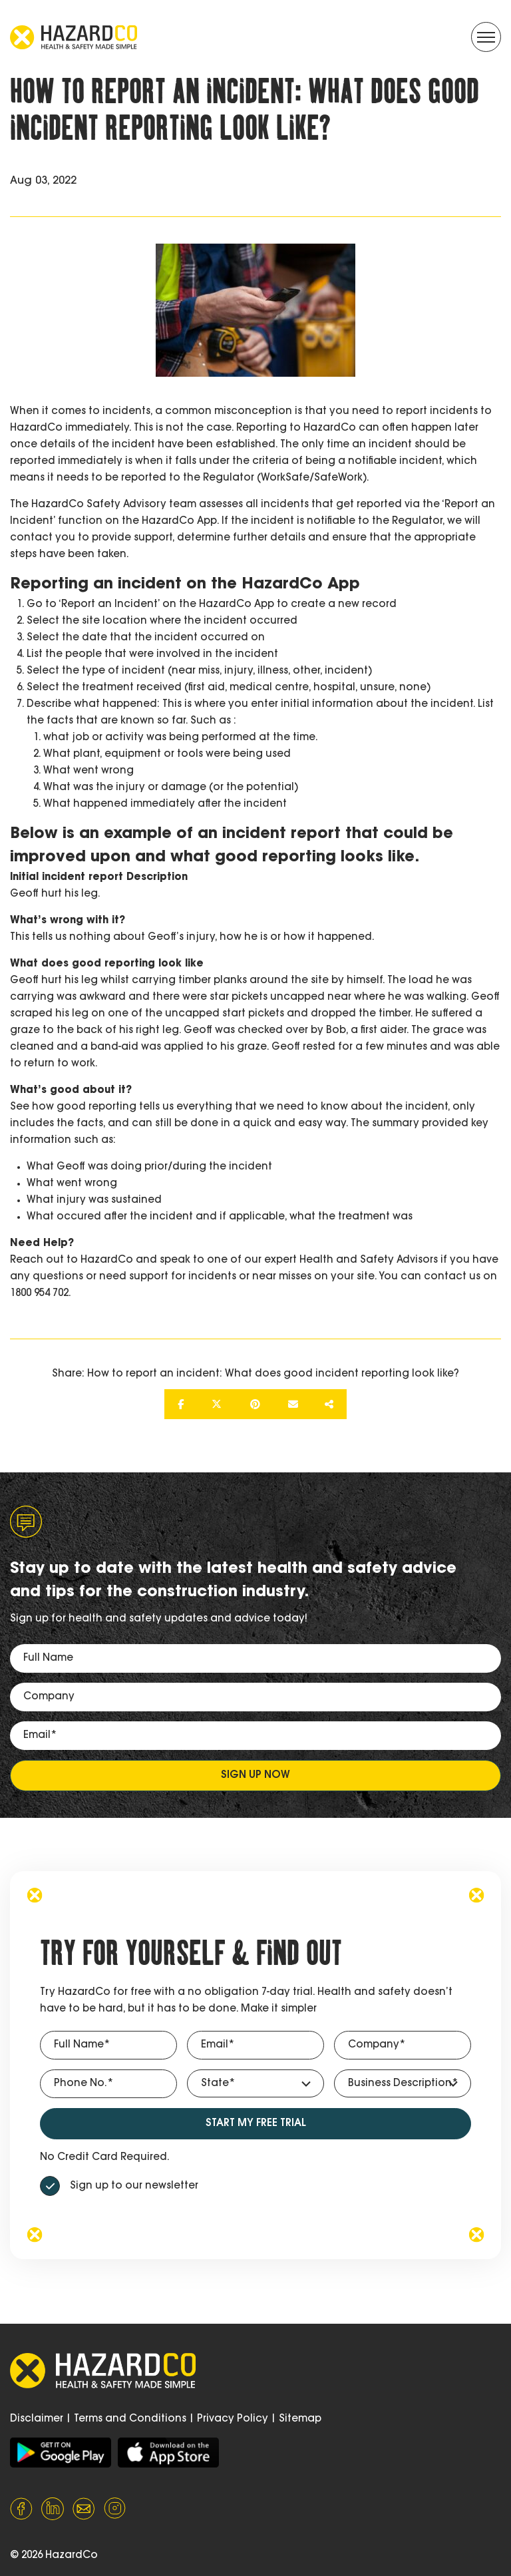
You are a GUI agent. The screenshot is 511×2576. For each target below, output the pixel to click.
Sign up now (255, 1776)
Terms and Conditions (130, 2419)
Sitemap (300, 2419)
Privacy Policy (232, 2419)
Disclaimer (36, 2419)
